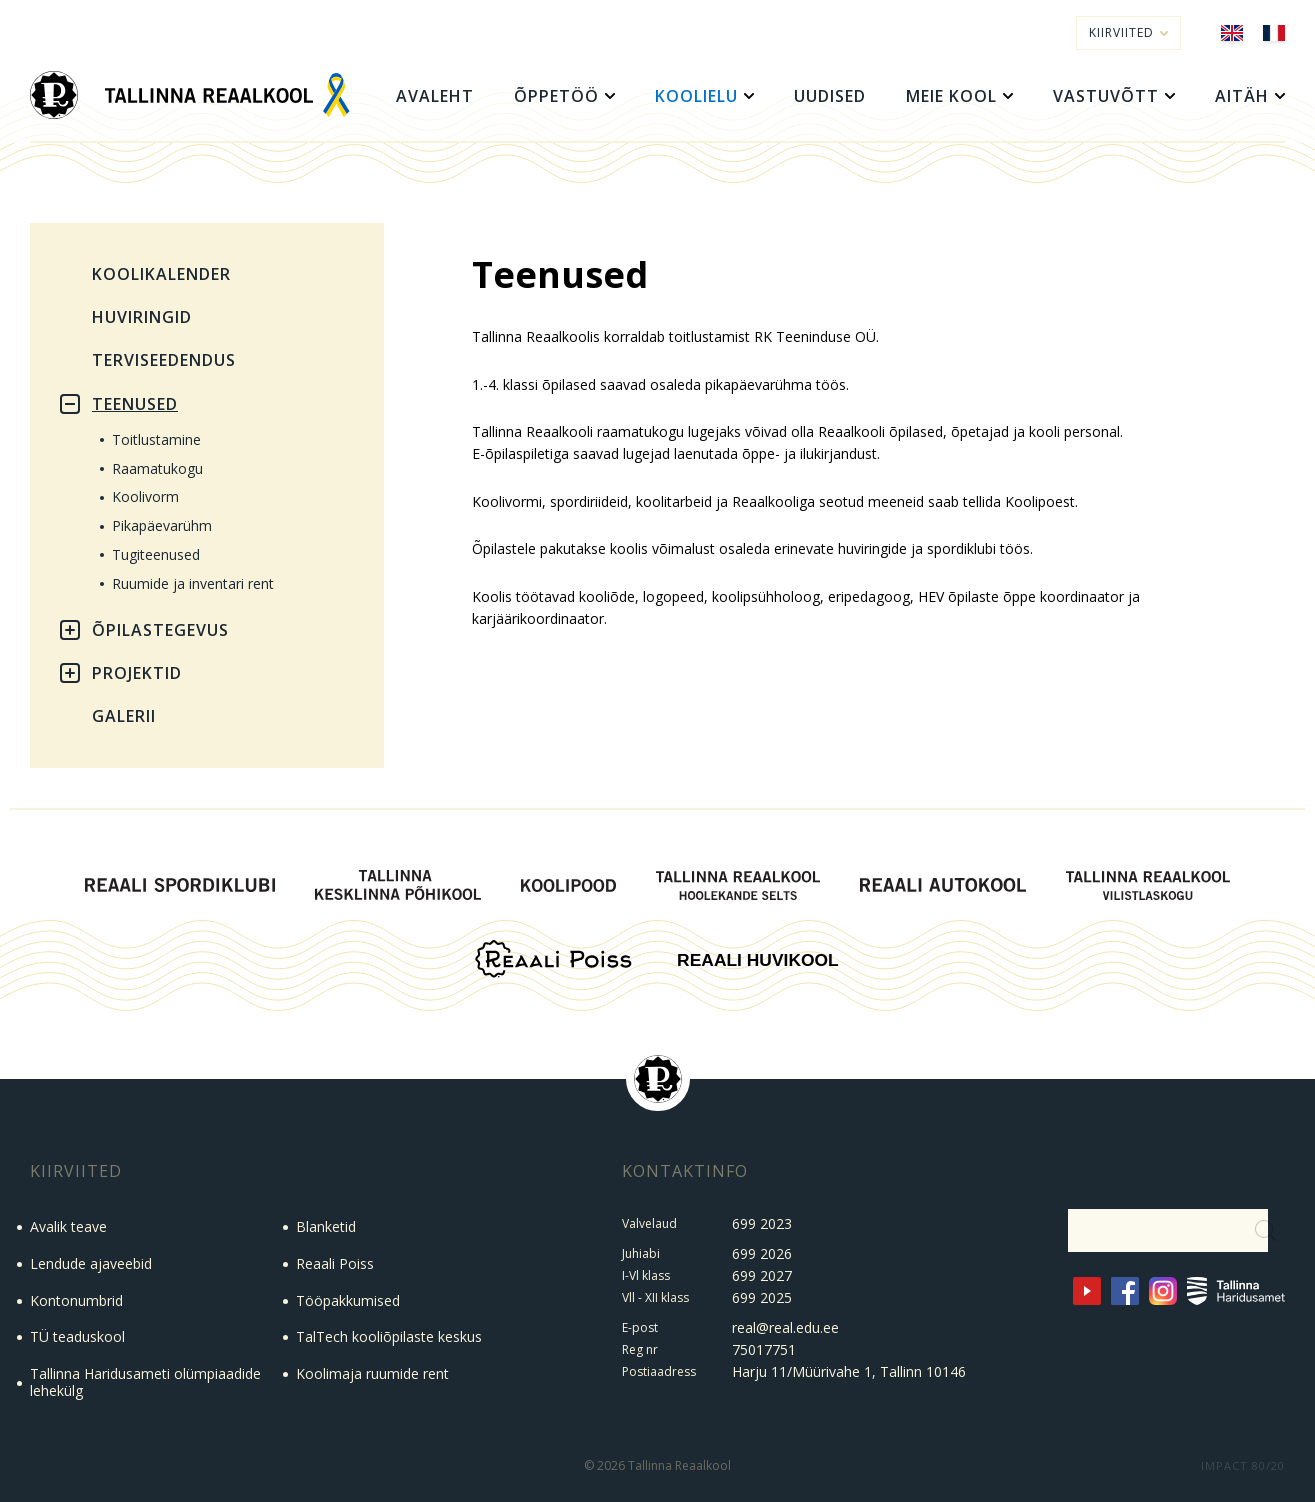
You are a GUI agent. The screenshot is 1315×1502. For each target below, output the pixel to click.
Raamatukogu (157, 468)
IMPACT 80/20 (1243, 1465)
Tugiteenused (156, 554)
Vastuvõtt (1106, 96)
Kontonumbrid (76, 1300)
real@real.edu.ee (785, 1327)
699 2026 (762, 1253)
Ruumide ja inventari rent (193, 583)
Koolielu (696, 96)
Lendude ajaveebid (91, 1263)
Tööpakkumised (348, 1300)
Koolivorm (145, 496)
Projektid (137, 673)
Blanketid (326, 1226)
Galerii (124, 716)
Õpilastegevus (160, 630)
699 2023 (762, 1223)
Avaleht (435, 96)
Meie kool (951, 96)
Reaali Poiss (335, 1263)
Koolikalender (161, 274)
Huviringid (142, 317)
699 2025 (762, 1297)
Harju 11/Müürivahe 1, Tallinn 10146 (849, 1371)
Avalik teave (68, 1226)
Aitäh (1242, 96)
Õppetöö (556, 96)
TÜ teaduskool (77, 1336)
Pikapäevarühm (162, 525)
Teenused (135, 404)
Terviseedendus (164, 360)
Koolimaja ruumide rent (372, 1373)
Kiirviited (1128, 32)
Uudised (830, 96)
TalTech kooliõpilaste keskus (389, 1336)
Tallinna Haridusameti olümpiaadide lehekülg (145, 1382)
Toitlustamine (156, 439)
